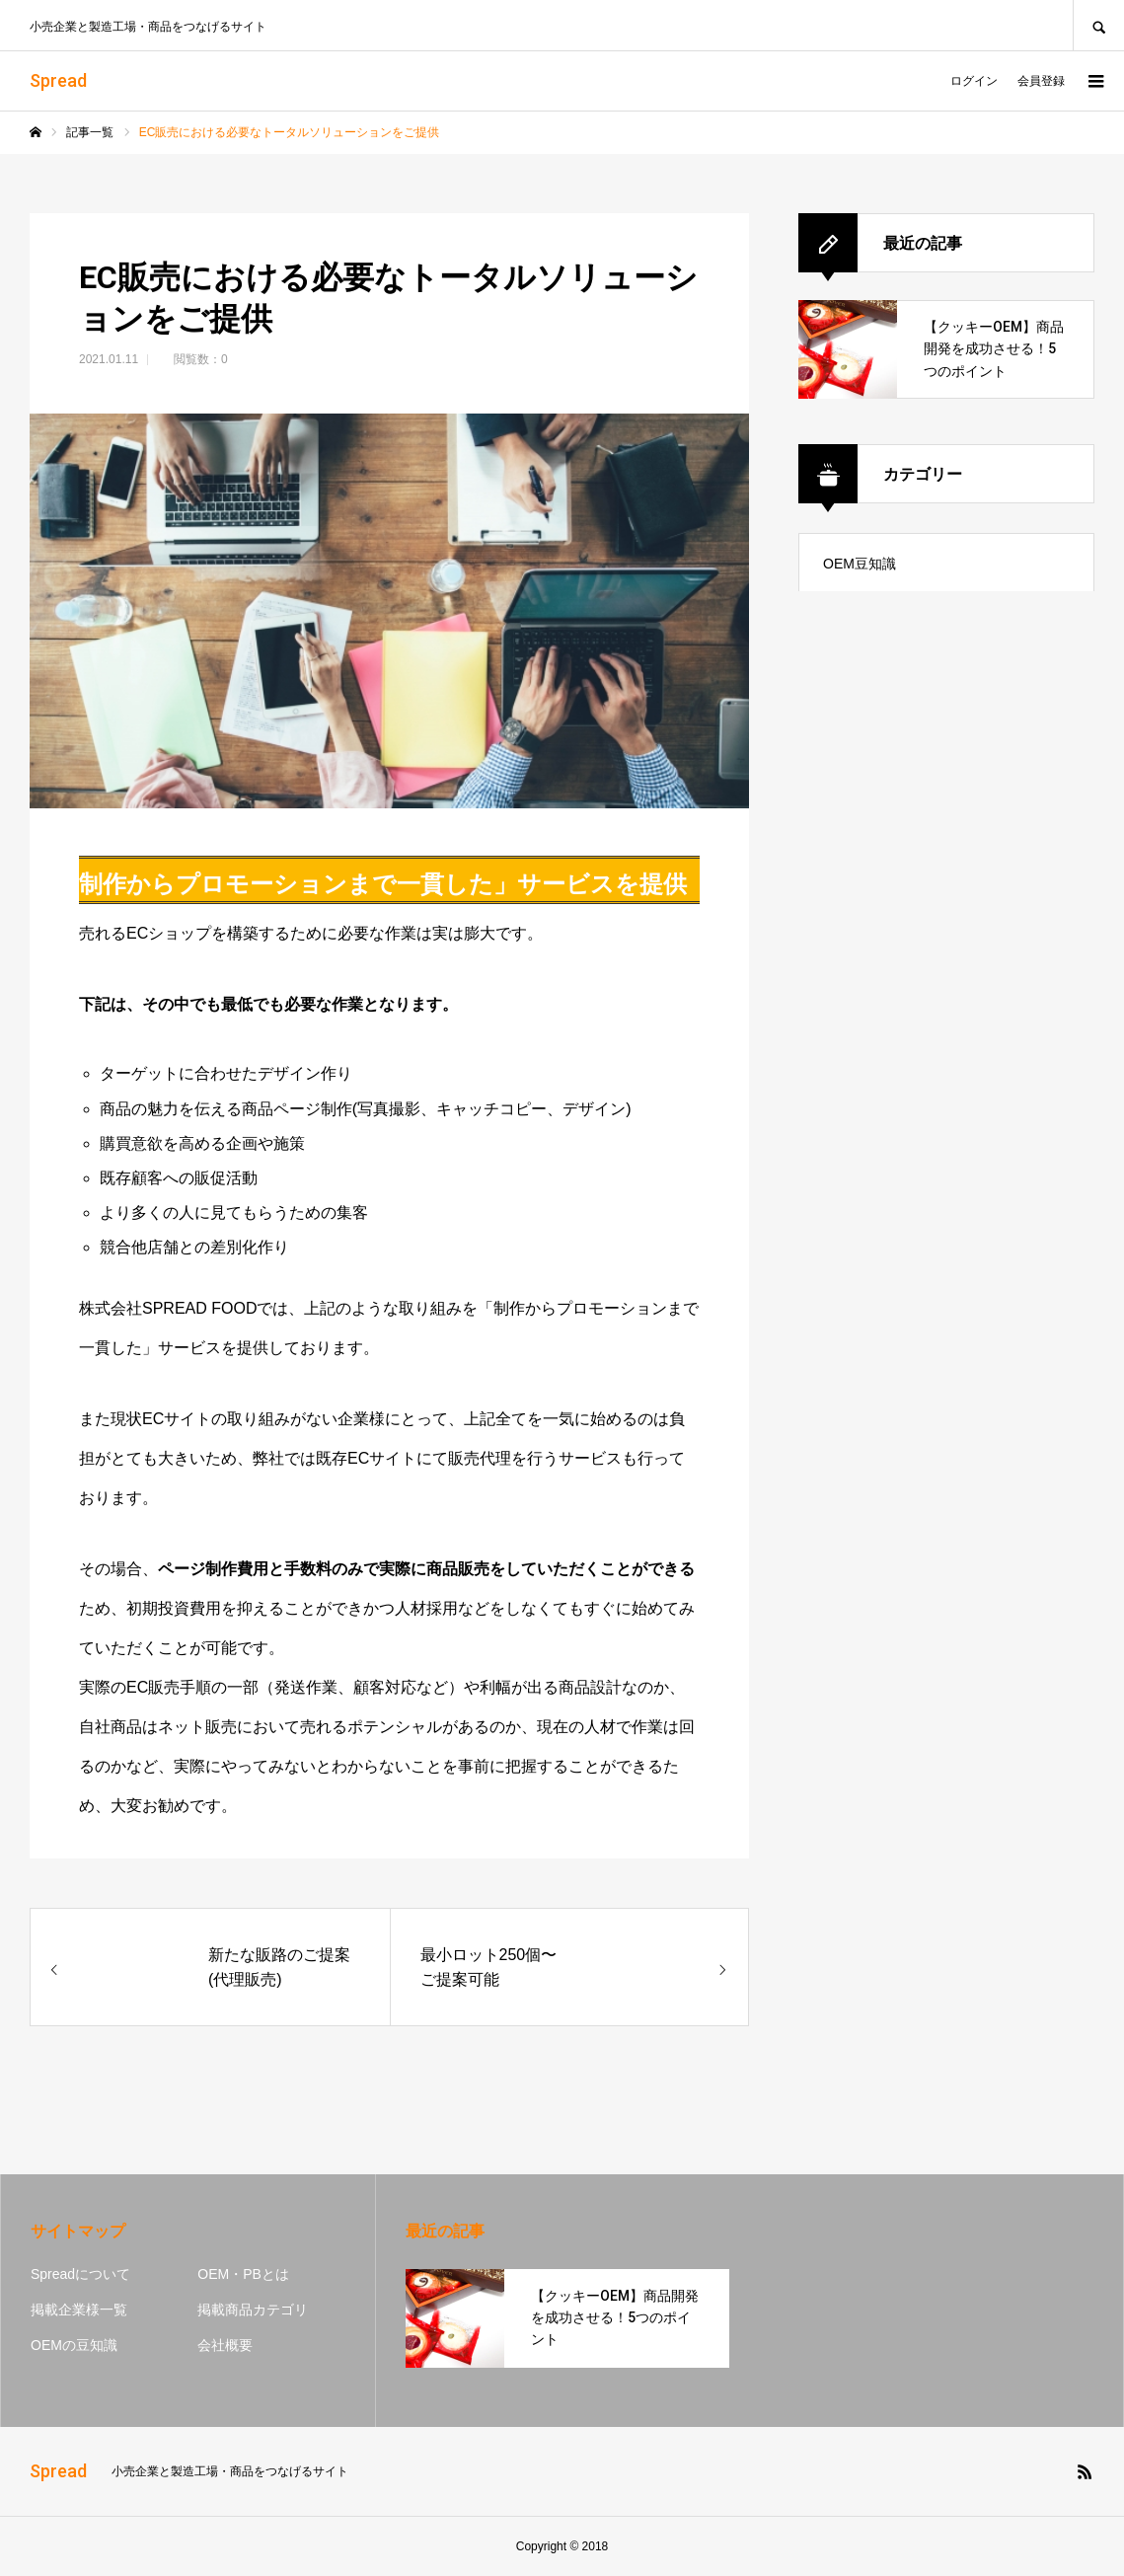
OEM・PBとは (243, 2274)
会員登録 (1041, 81)
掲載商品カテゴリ (252, 2309)
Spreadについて (80, 2274)
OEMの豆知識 (74, 2345)
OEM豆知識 (859, 563)
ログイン (974, 81)
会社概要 (225, 2345)
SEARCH (1098, 25)
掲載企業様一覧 (79, 2309)
